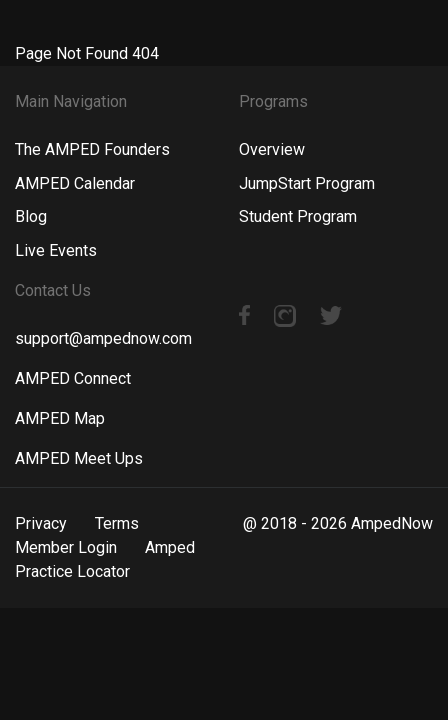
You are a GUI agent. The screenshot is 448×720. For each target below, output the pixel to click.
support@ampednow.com (103, 338)
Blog (31, 216)
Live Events (56, 250)
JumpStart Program (307, 183)
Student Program (298, 216)
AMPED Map (60, 418)
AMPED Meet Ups (79, 458)
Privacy (41, 523)
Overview (272, 149)
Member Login (66, 547)
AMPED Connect (73, 378)
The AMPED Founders (92, 149)
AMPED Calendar (75, 183)
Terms (117, 523)
